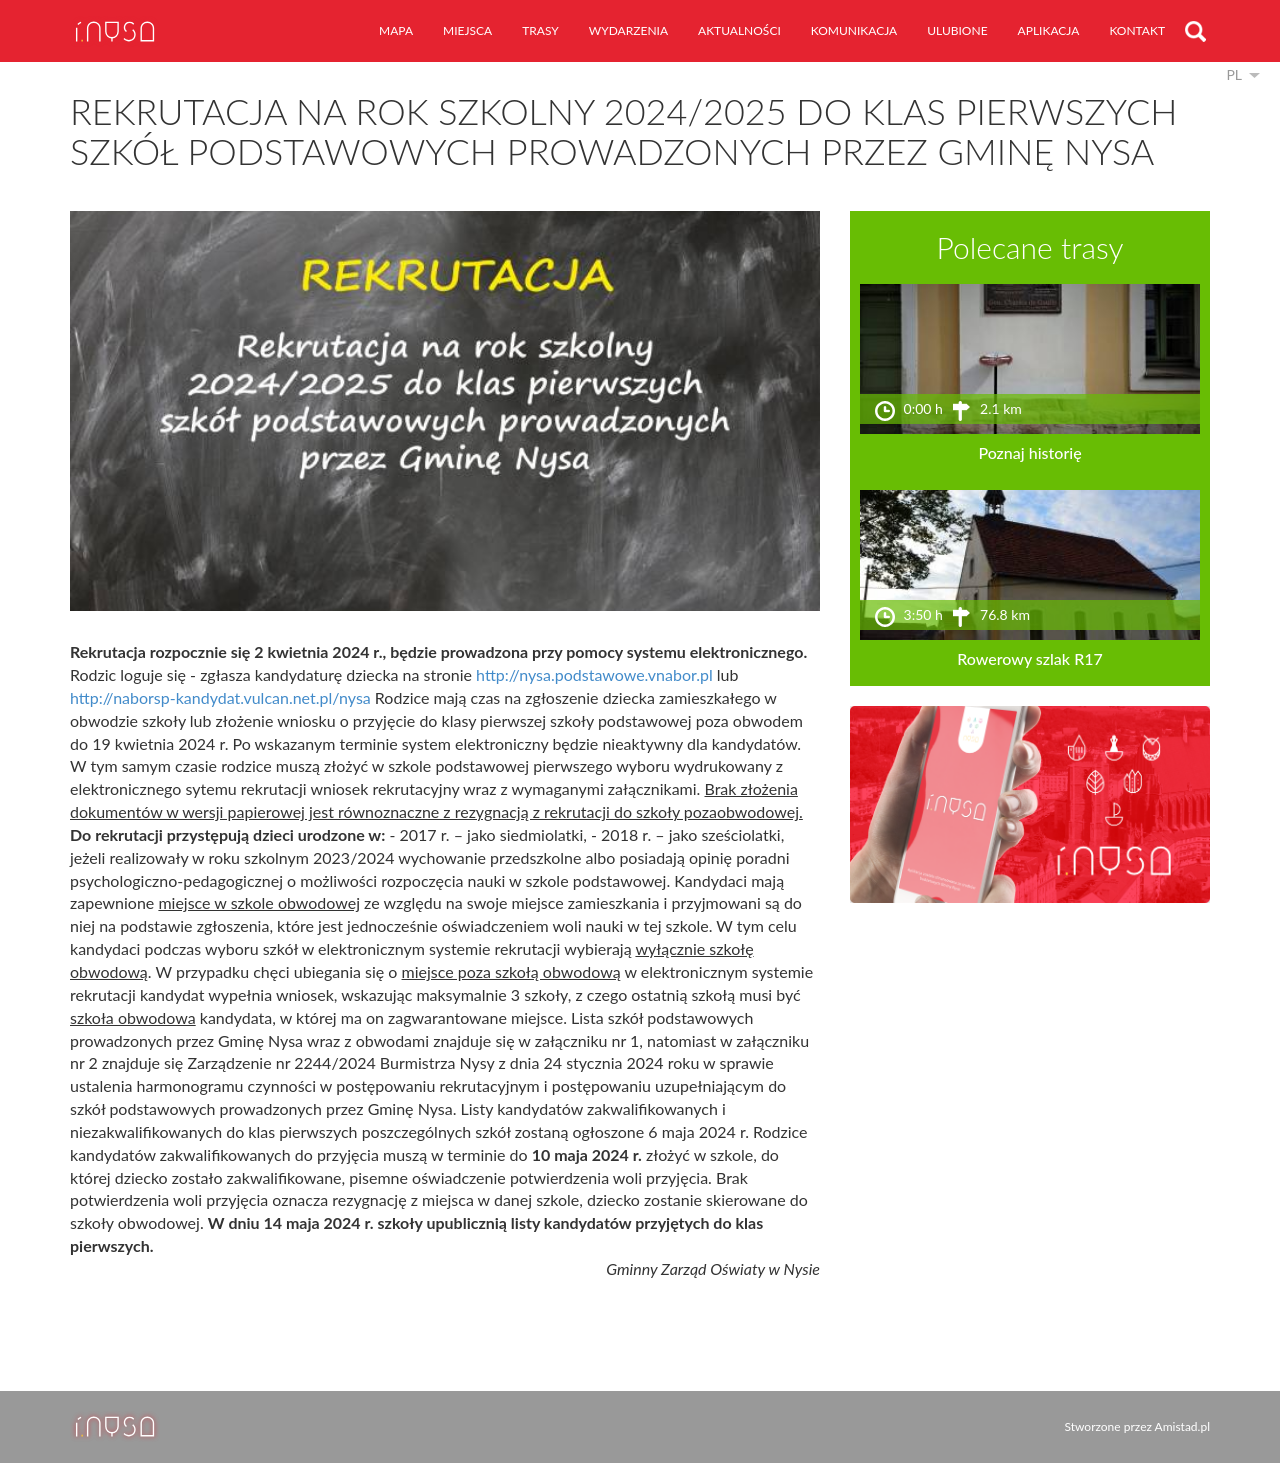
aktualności (739, 30)
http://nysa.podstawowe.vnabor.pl (594, 674)
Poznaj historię (1029, 452)
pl (1234, 74)
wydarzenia (628, 30)
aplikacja (1049, 30)
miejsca (467, 30)
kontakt (1137, 30)
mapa (396, 30)
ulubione (957, 30)
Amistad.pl (1182, 1426)
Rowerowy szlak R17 (1030, 658)
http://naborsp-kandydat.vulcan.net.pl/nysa (220, 697)
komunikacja (854, 30)
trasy (540, 30)
